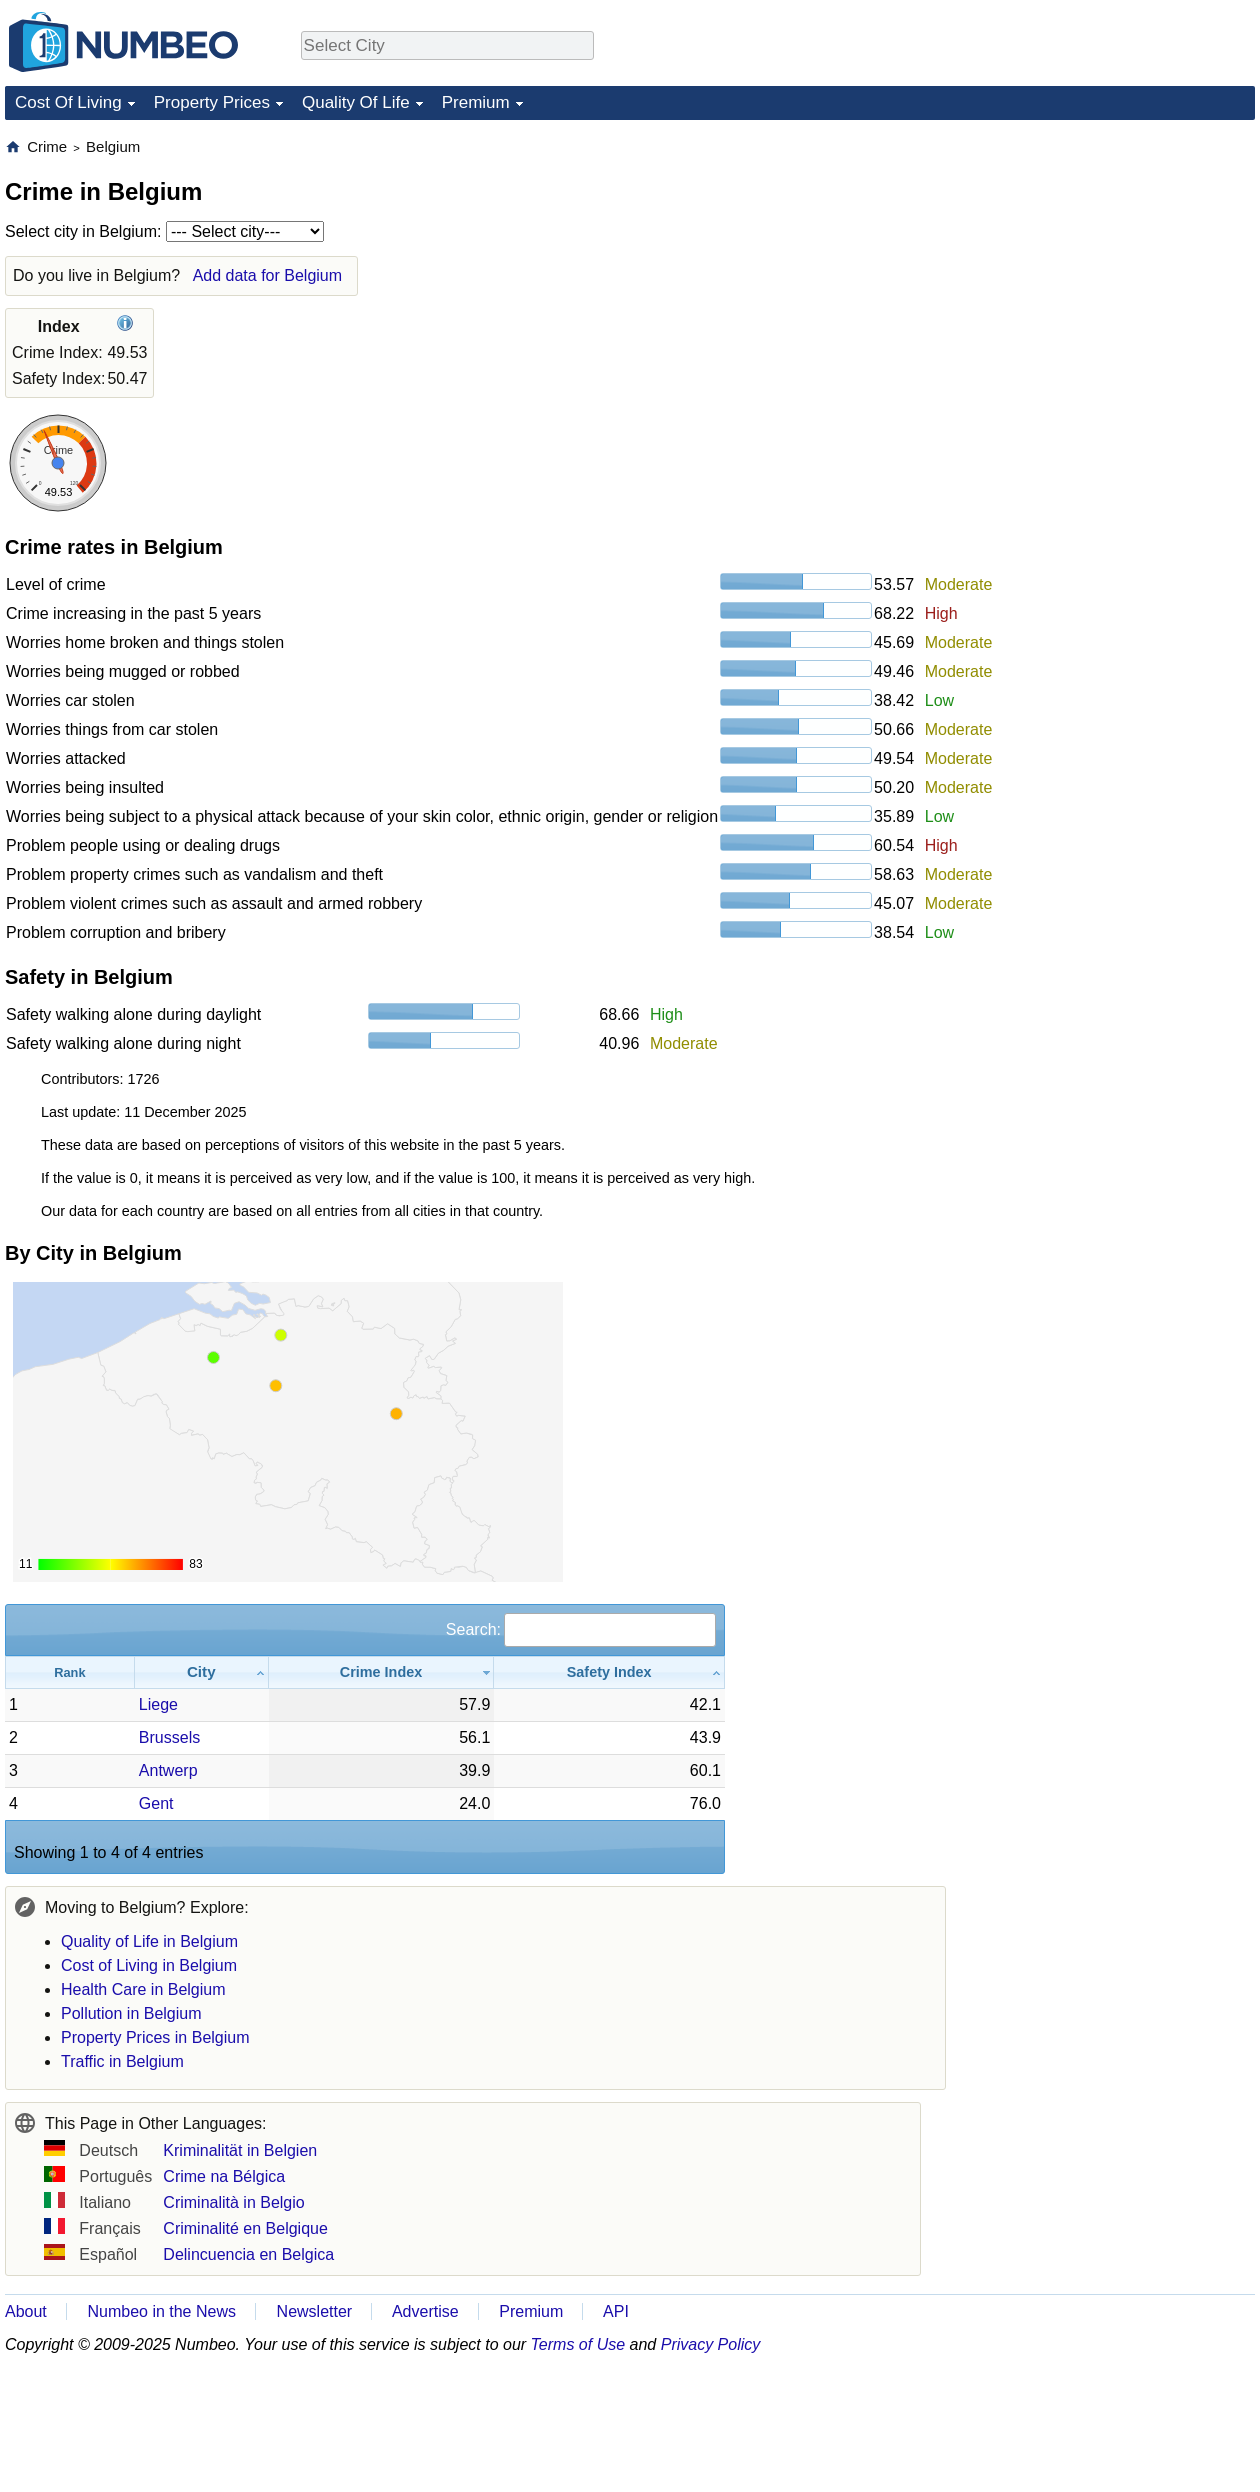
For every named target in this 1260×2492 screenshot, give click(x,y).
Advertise (425, 2311)
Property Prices (212, 102)
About (26, 2311)
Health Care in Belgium (143, 1989)
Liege (158, 1704)
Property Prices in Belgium (155, 2037)
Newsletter (315, 2311)
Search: (581, 1629)
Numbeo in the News (161, 2311)
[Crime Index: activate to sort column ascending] (382, 1672)
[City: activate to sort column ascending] (202, 1672)
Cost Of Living (68, 102)
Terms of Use (578, 2344)
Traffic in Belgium (122, 2061)
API (616, 2311)
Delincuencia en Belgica (248, 2254)
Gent (156, 1803)
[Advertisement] (1105, 262)
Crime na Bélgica (224, 2176)
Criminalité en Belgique (245, 2228)
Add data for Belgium (267, 275)
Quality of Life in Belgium (149, 1941)
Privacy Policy (711, 2344)
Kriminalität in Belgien (240, 2150)
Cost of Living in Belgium (149, 1965)
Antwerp (168, 1770)
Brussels (169, 1737)
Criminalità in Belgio (233, 2202)
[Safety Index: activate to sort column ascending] (609, 1672)
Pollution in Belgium (131, 2013)
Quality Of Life (356, 102)
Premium (476, 102)
